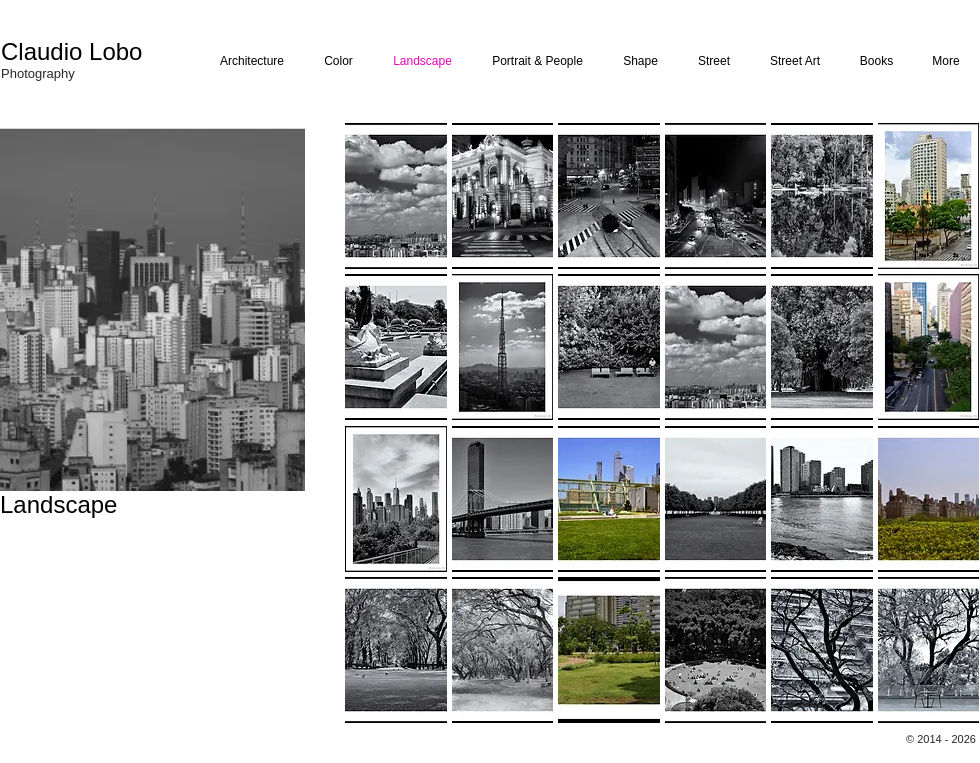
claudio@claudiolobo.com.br (63, 607)
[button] (396, 196)
